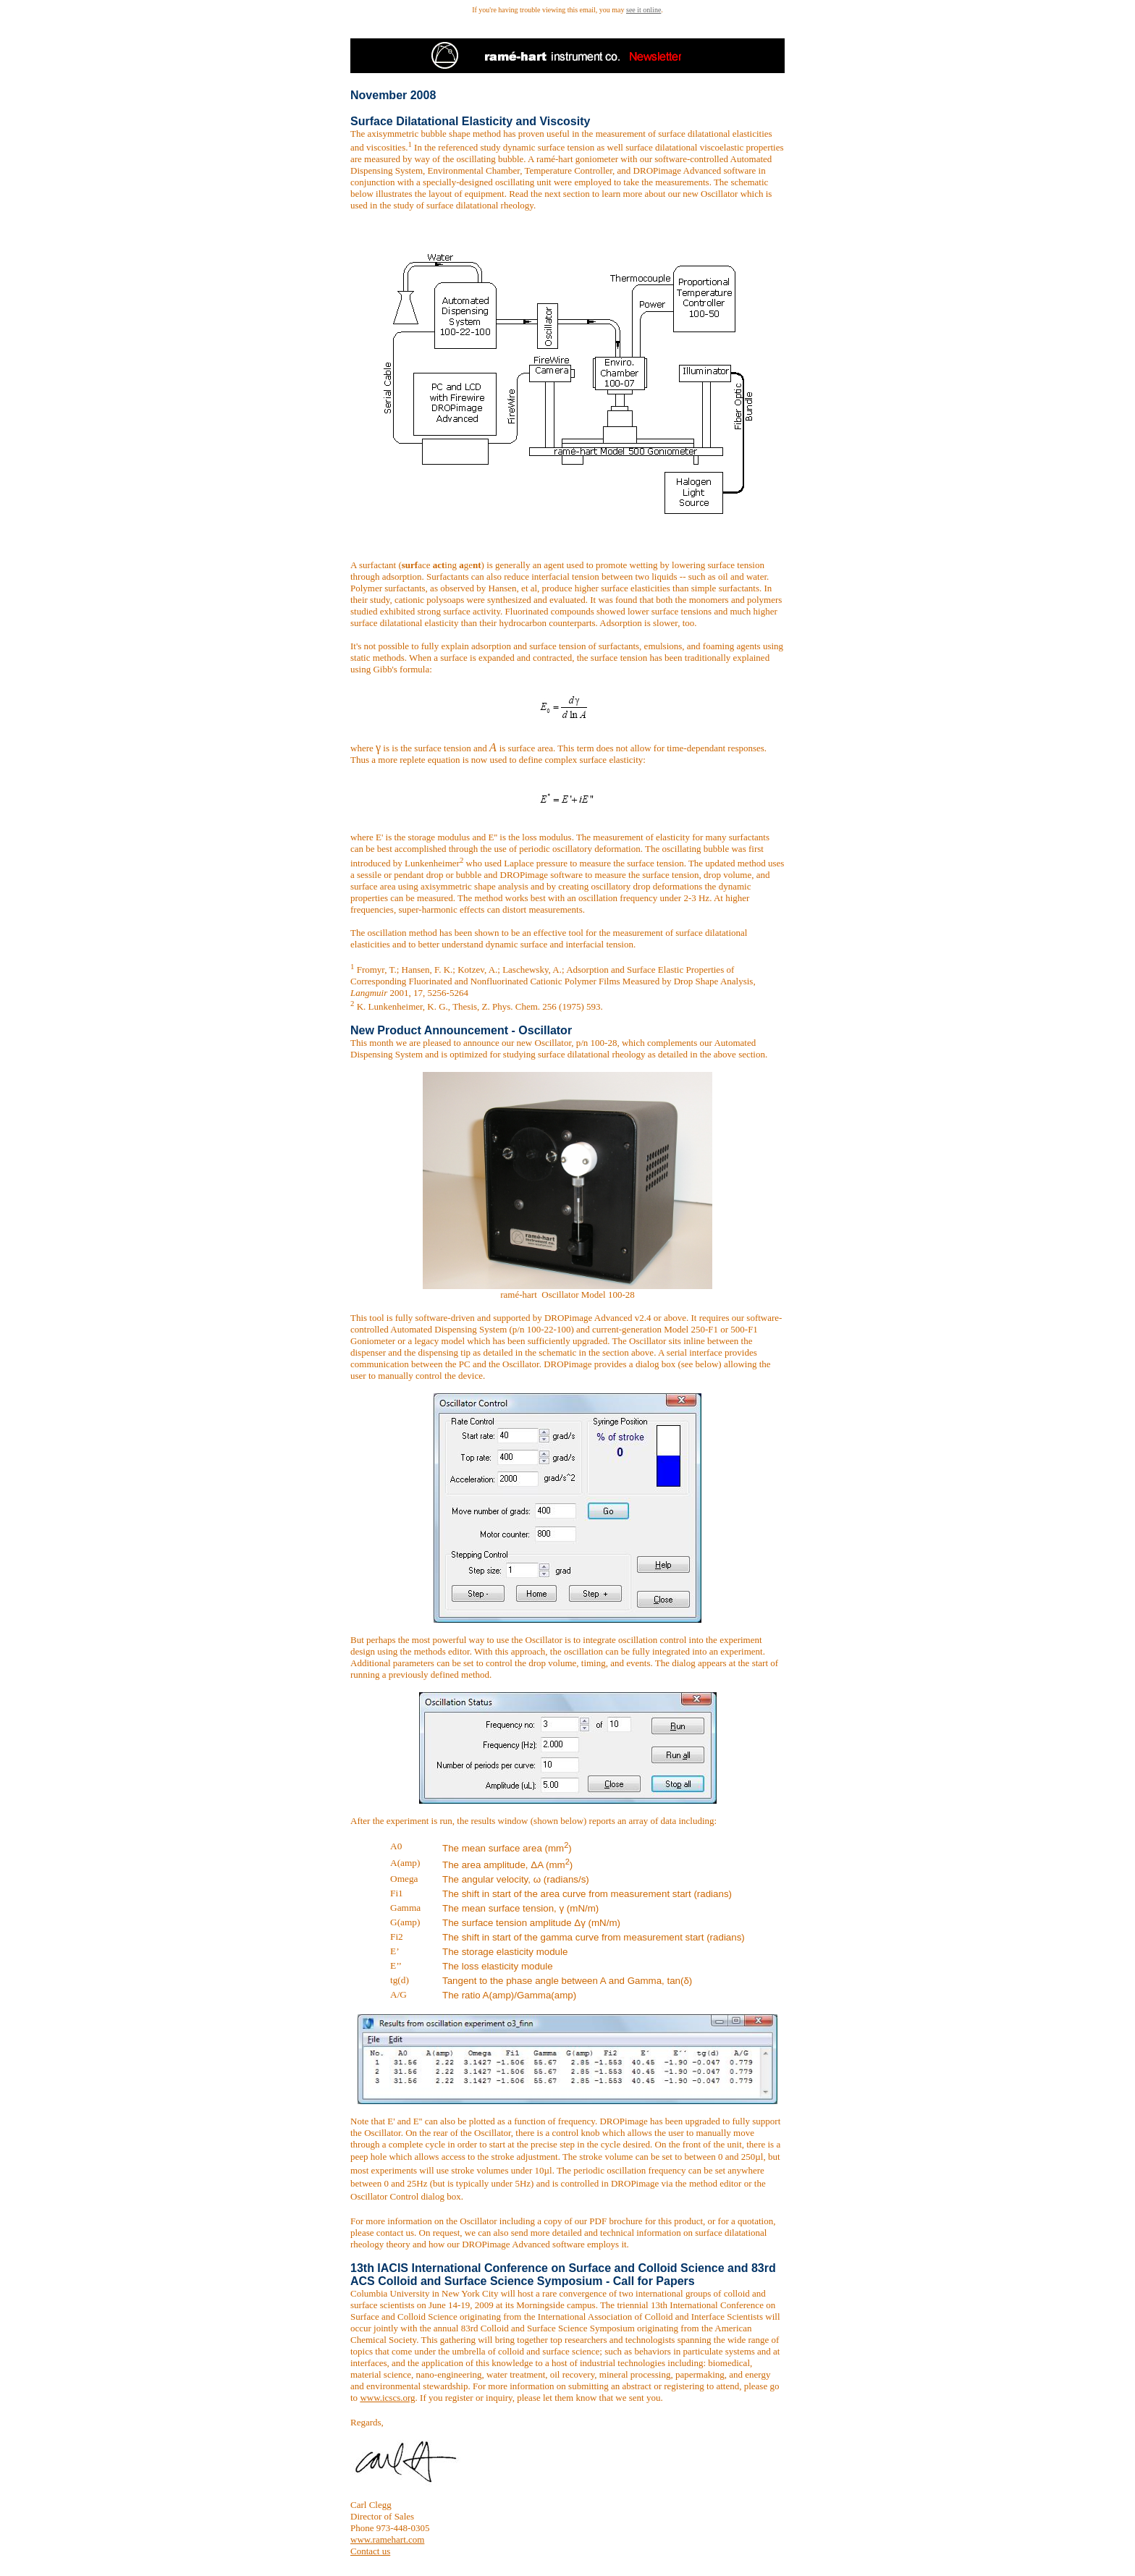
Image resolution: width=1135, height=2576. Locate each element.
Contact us (370, 2551)
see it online (643, 10)
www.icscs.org (387, 2397)
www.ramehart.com (387, 2539)
